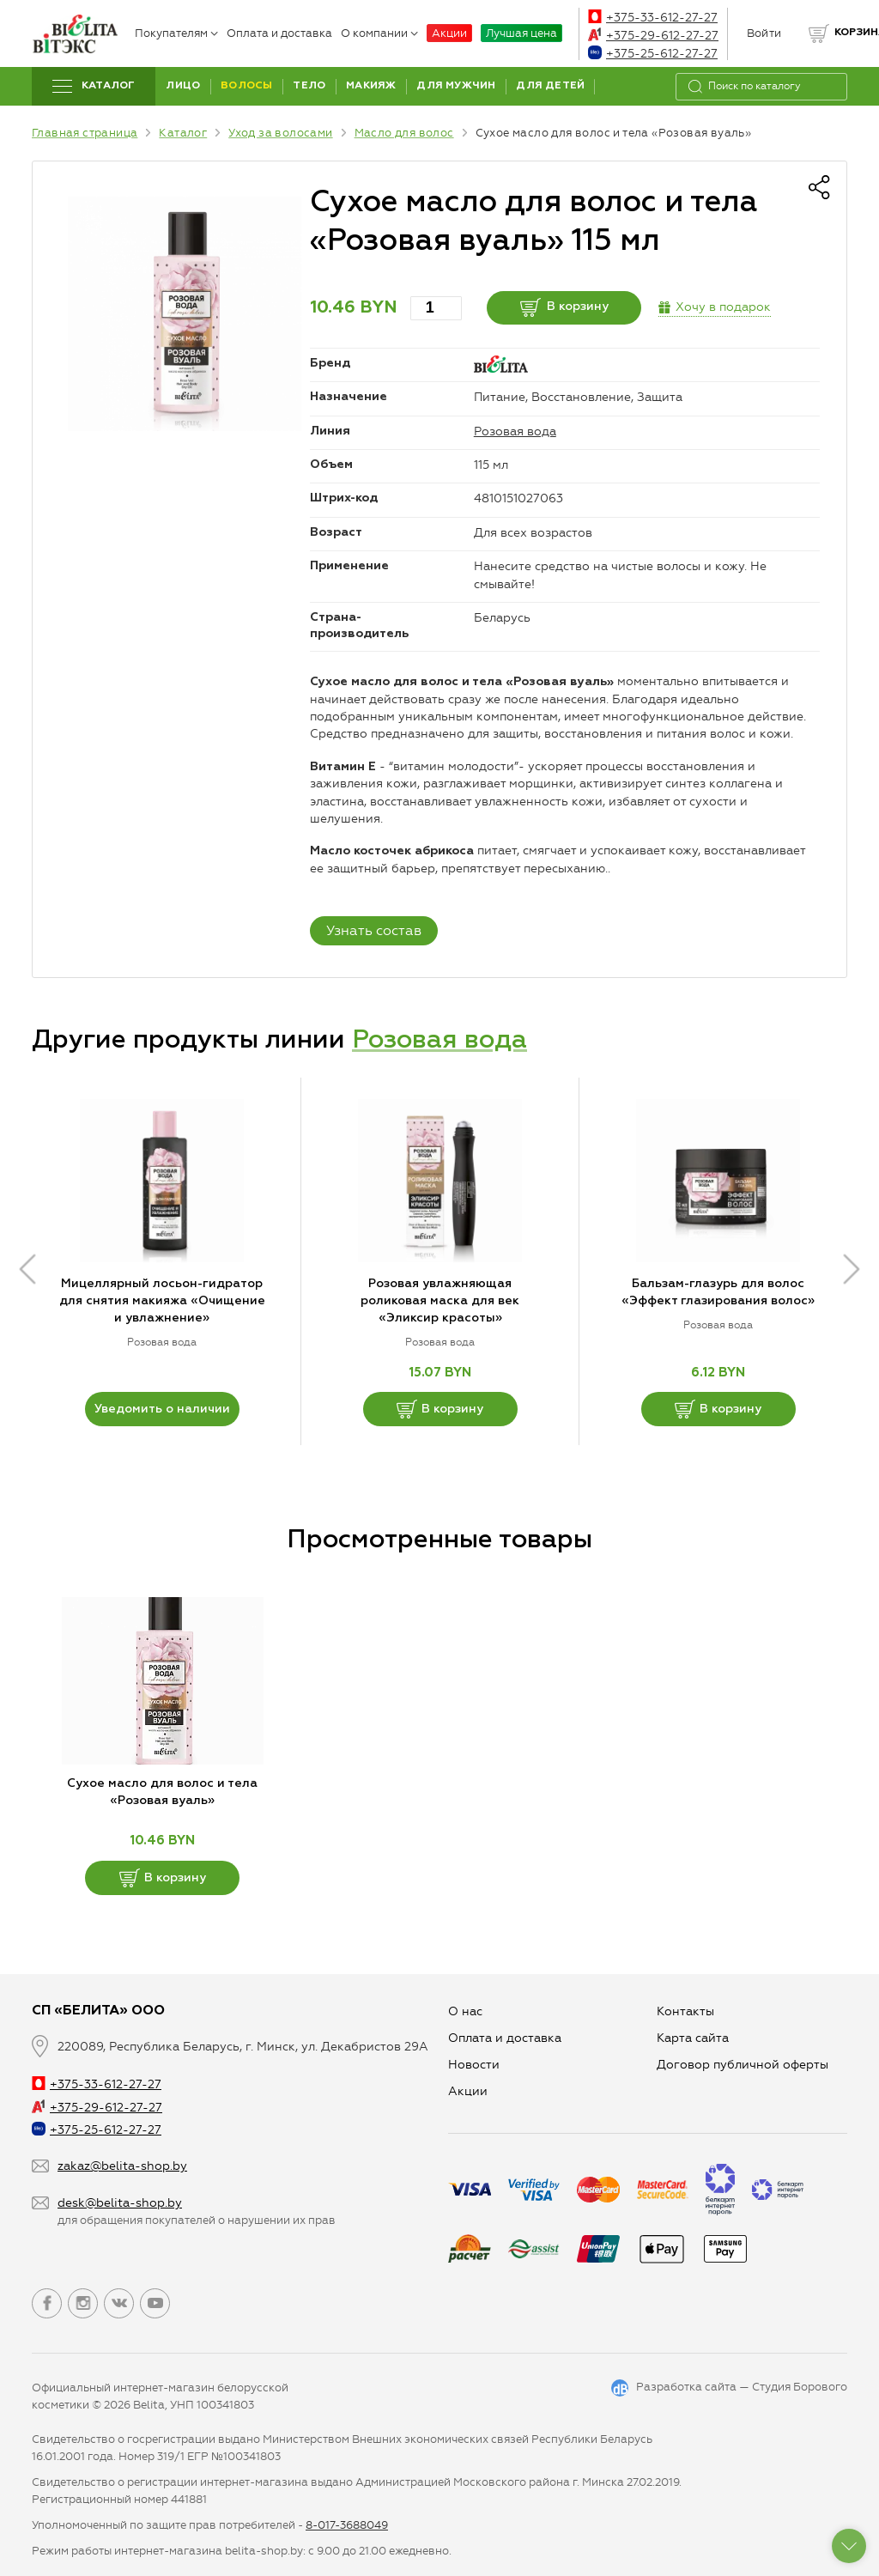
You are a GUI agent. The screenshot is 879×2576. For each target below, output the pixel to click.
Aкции (468, 2091)
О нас (465, 2011)
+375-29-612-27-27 (653, 35)
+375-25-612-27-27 (653, 53)
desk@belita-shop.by (120, 2203)
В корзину (564, 307)
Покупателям (176, 33)
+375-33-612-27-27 (653, 17)
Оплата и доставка (279, 33)
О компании (379, 33)
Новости (474, 2064)
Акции (449, 33)
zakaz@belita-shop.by (122, 2166)
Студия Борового (799, 2386)
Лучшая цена (521, 33)
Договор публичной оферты (742, 2064)
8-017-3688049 (347, 2524)
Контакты (685, 2011)
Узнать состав (373, 930)
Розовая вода (515, 431)
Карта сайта (693, 2038)
